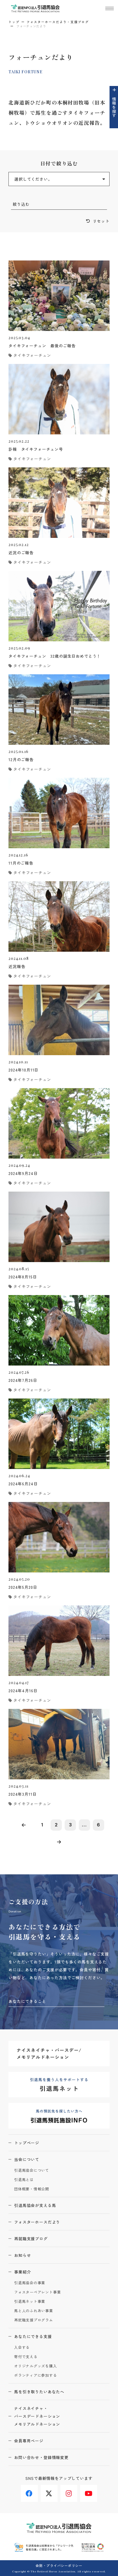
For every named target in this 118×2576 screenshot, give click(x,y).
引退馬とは (24, 2179)
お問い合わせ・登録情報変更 (41, 2457)
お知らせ (22, 2255)
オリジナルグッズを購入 (35, 2366)
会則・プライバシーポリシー (59, 2565)
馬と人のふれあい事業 (33, 2310)
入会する (22, 2347)
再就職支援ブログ (31, 2238)
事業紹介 (22, 2272)
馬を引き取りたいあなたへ (39, 2391)
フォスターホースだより (37, 2222)
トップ (13, 21)
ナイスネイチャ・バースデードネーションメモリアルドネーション (37, 2416)
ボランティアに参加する (35, 2375)
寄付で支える (26, 2356)
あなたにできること (27, 2001)
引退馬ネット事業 (29, 2301)
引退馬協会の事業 (29, 2283)
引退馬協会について (31, 2170)
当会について (26, 2159)
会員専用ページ (28, 2441)
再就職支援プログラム (33, 2320)
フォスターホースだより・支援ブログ (58, 21)
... (84, 1825)
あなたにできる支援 (33, 2336)
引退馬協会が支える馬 (35, 2205)
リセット (101, 221)
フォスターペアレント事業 (37, 2292)
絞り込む (21, 204)
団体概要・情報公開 (31, 2189)
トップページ (26, 2143)
